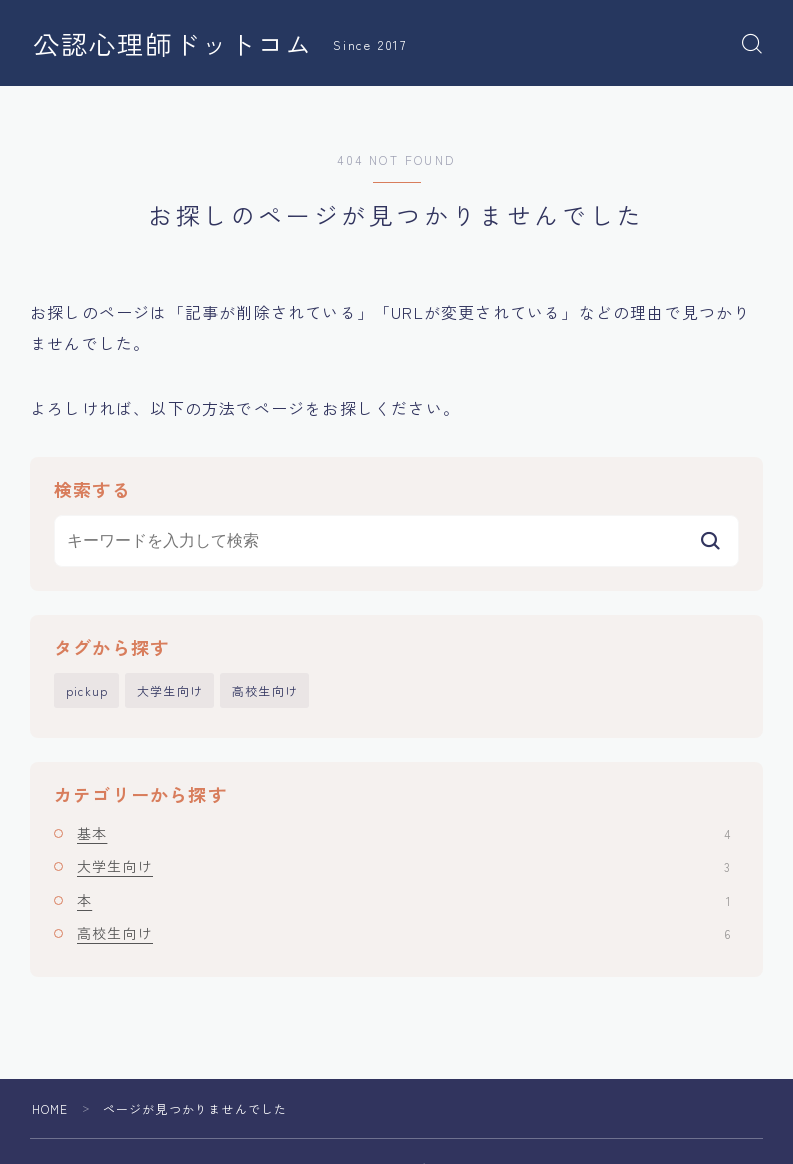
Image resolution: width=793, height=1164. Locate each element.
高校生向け (265, 690)
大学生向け (170, 690)
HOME (50, 1108)
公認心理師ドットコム (173, 44)
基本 (403, 833)
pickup (87, 690)
